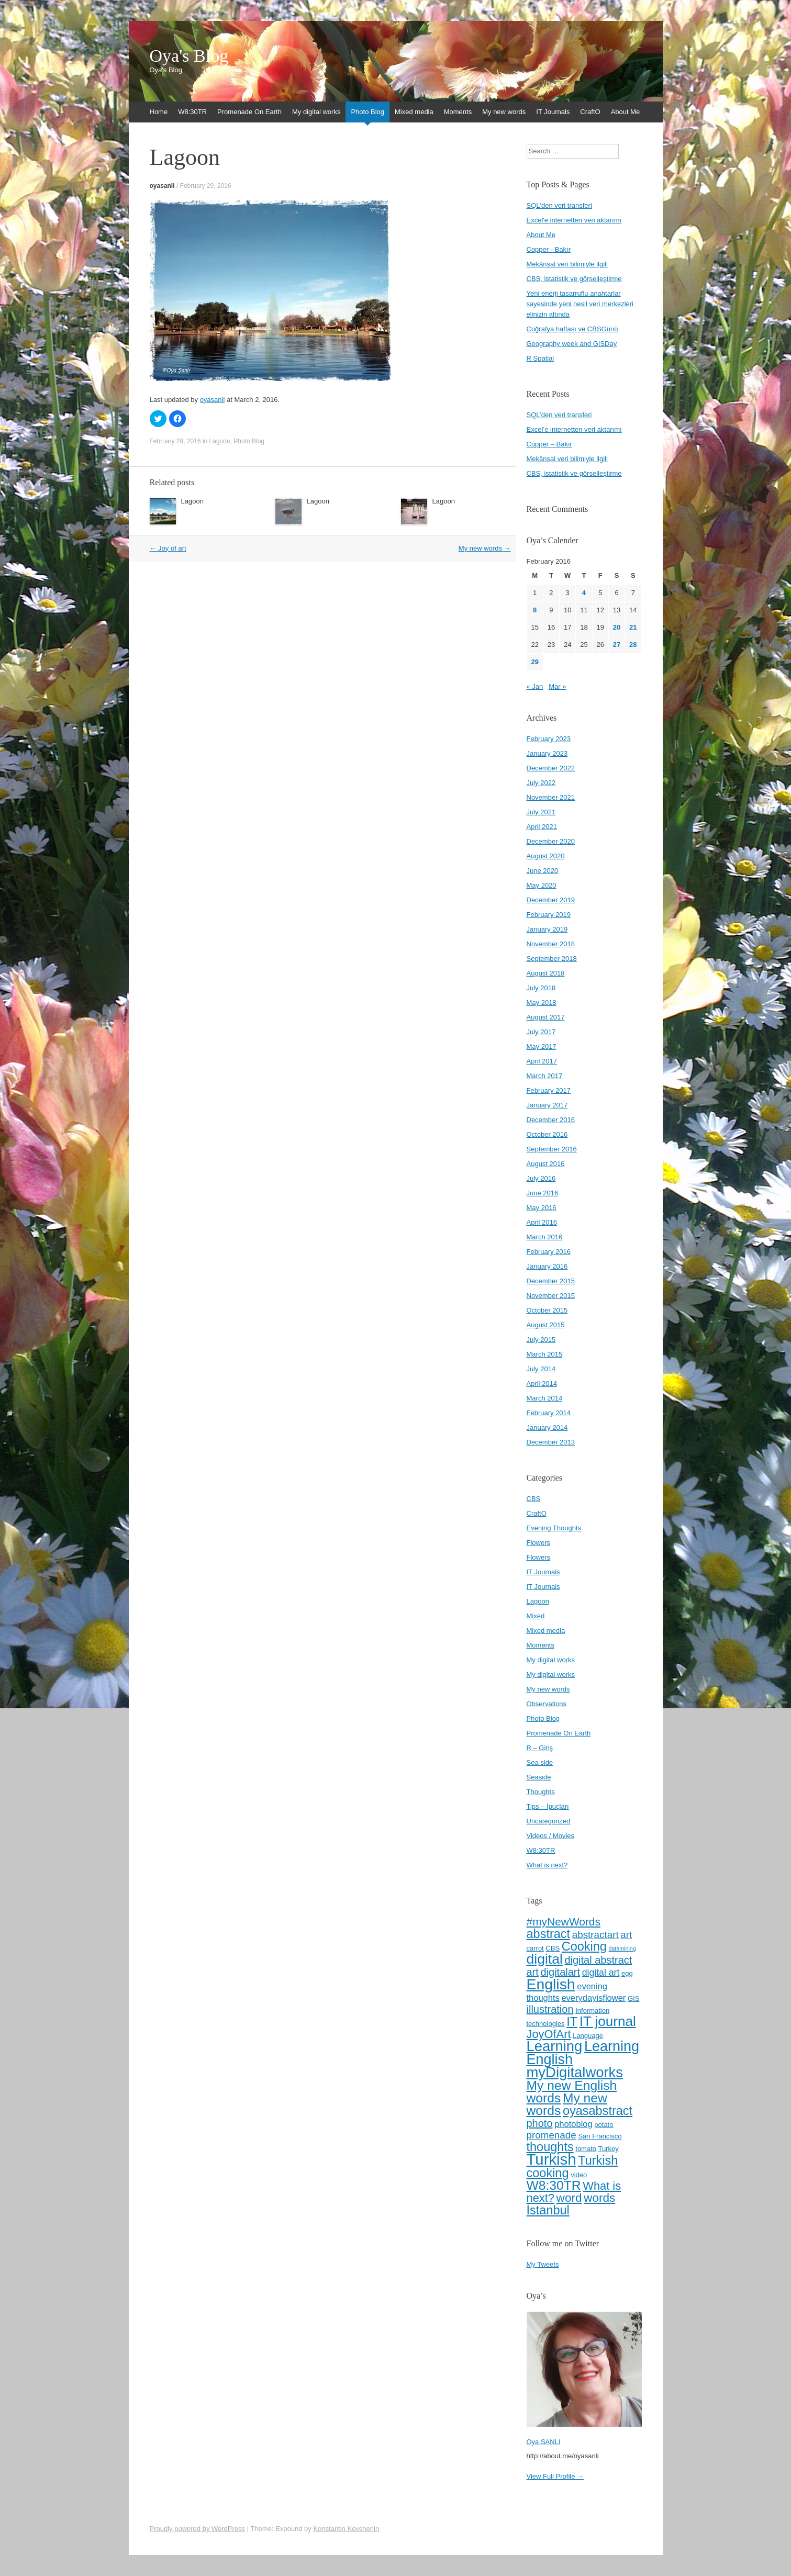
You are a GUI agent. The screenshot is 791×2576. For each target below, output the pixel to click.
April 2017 (542, 1061)
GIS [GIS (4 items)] (633, 1998)
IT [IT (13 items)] (571, 2022)
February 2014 (549, 1413)
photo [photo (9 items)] (540, 2123)
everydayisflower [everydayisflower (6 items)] (593, 1997)
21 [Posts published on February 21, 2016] (633, 627)
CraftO (590, 112)
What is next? (547, 1865)
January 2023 (547, 753)
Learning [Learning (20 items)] (555, 2046)
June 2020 (543, 871)
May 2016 (541, 1208)
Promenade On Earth (249, 112)
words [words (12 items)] (599, 2197)
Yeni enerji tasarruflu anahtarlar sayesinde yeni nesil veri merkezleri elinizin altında (580, 303)
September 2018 (552, 958)
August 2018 (546, 973)
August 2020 (546, 856)
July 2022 (541, 783)
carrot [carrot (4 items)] (535, 1948)
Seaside (539, 1777)
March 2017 (545, 1076)
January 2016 (547, 1266)
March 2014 (545, 1398)
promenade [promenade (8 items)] (551, 2135)
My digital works (316, 112)
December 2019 (551, 900)
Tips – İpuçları (548, 1806)
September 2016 (552, 1149)
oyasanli (162, 185)
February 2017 (549, 1090)
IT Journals (553, 112)
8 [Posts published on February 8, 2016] (535, 610)
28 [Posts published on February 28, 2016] (633, 644)
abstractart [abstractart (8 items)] (595, 1934)
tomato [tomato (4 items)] (585, 2149)
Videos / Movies (551, 1836)
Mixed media (414, 112)
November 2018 (551, 944)
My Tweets (543, 2264)
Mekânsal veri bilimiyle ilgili (567, 264)
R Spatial (540, 358)
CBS (534, 1499)
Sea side (540, 1762)
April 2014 (542, 1383)
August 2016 (546, 1164)
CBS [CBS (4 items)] (552, 1948)
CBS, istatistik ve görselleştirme (574, 279)
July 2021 (541, 812)
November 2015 (551, 1296)
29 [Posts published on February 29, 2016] (534, 662)
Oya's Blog (189, 56)
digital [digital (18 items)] (545, 1959)
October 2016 (547, 1134)
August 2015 (546, 1325)
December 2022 (551, 768)
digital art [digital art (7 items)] (601, 1972)
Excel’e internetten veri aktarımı (574, 429)
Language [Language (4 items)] (588, 2036)
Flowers (539, 1543)
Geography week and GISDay (572, 344)
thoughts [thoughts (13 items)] (550, 2147)
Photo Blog (367, 112)
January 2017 (547, 1105)
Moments (458, 112)
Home (159, 112)
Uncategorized (549, 1821)
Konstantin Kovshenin (346, 2529)
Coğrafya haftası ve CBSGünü (572, 329)
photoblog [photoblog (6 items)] (573, 2124)
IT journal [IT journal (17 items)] (608, 2021)
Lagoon (219, 441)
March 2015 (545, 1354)
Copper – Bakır (549, 444)
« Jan (535, 686)
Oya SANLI (544, 2442)
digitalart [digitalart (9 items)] (560, 1972)
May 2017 (541, 1046)
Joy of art (168, 548)
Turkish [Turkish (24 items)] (551, 2159)
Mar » (557, 686)
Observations (547, 1704)
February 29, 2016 (205, 185)
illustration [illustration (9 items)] (550, 2009)
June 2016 (543, 1193)
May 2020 (541, 885)
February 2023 (549, 739)
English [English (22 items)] (551, 1984)
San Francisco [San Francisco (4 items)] (599, 2136)
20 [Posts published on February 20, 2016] (616, 627)
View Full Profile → (555, 2476)
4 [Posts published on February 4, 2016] (584, 593)
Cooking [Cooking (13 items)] (584, 1946)
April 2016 (542, 1222)
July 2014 (541, 1369)
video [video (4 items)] (579, 2175)
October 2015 (547, 1310)
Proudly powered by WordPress (198, 2529)
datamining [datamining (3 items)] (622, 1948)
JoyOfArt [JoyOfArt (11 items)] (549, 2034)
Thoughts (541, 1792)
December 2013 (551, 1442)
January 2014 (547, 1427)
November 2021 (551, 797)
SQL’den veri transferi (559, 415)
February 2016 (549, 1252)
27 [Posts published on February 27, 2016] (616, 644)
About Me (625, 112)
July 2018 (541, 988)
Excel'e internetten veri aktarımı (574, 220)
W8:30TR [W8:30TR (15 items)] (554, 2185)
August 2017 (546, 1017)
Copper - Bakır (549, 249)
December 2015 (551, 1281)
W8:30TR (192, 112)
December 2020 (551, 841)
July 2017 (541, 1032)
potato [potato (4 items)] (603, 2125)
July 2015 (541, 1339)
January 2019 (547, 929)
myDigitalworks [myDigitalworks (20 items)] (575, 2072)
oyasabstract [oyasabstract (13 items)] (597, 2111)
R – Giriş (540, 1748)
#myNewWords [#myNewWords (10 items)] (563, 1922)
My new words (504, 112)
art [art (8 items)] (626, 1934)
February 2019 (549, 915)
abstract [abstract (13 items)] (549, 1934)
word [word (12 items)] (569, 2197)
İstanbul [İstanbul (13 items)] (548, 2210)
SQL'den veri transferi (559, 205)
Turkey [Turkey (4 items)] (608, 2149)
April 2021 (542, 827)
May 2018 (541, 1002)
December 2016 (551, 1120)
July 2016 (541, 1178)
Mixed (536, 1616)
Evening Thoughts (554, 1528)
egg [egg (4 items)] (627, 1973)
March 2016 (545, 1237)
